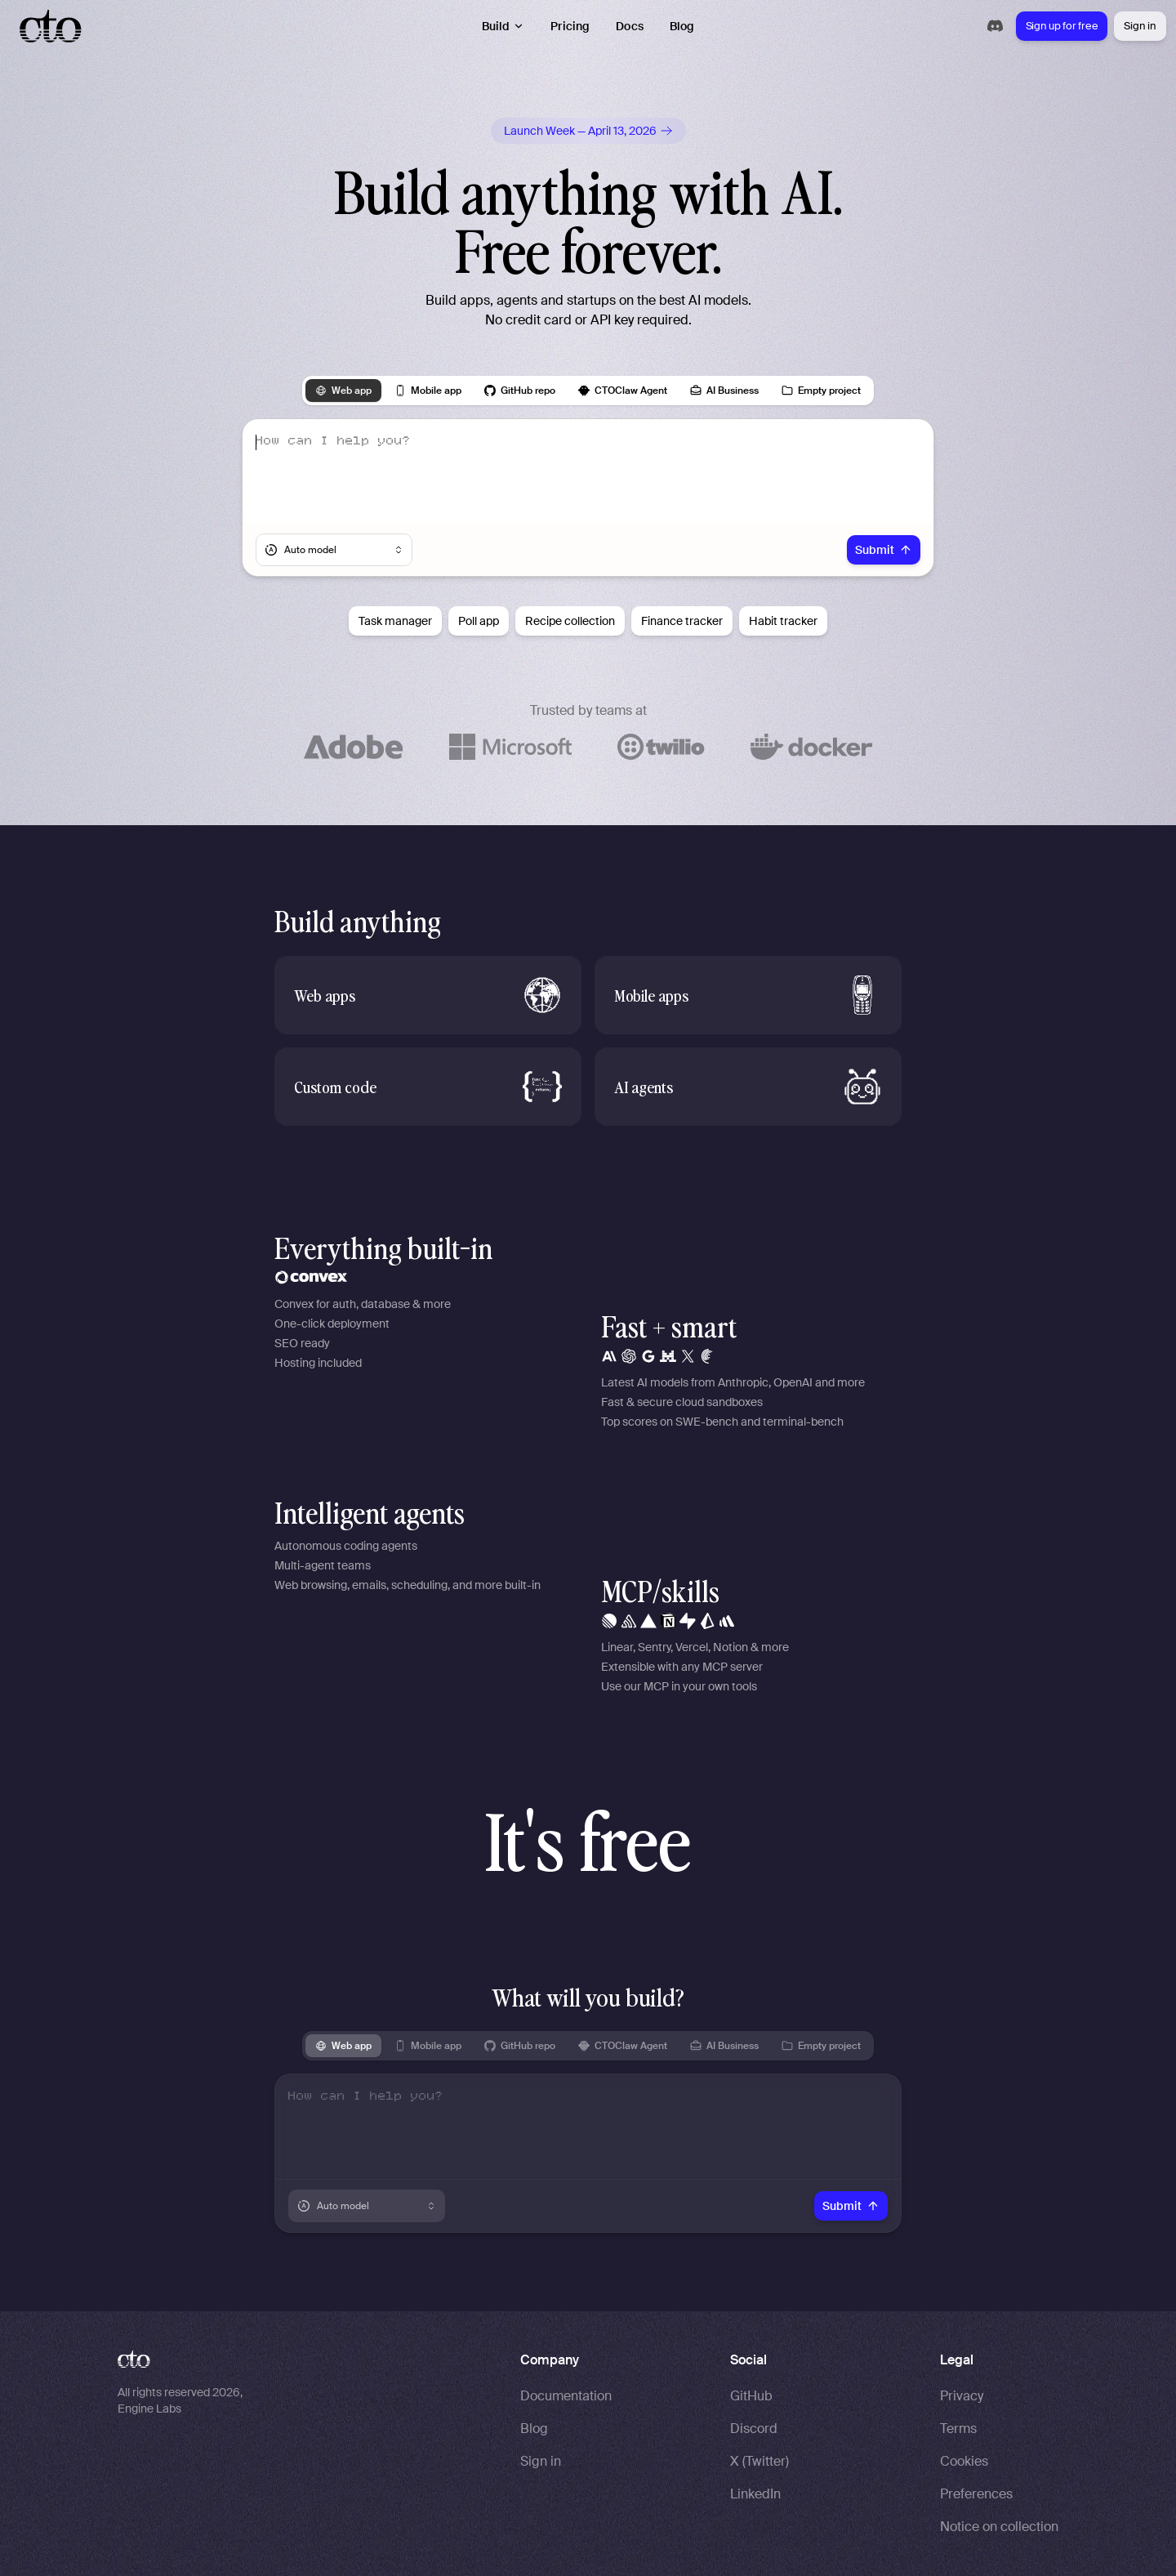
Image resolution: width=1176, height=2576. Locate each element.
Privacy (961, 2395)
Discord (753, 2428)
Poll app (478, 621)
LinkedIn (755, 2493)
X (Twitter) (759, 2461)
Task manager (395, 621)
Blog (682, 26)
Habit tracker (783, 621)
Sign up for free (1062, 26)
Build (503, 26)
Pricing (570, 26)
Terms (958, 2428)
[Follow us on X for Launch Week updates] (588, 131)
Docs (630, 26)
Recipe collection (570, 621)
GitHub (751, 2395)
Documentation (566, 2395)
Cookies (964, 2461)
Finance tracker (682, 621)
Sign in (1140, 26)
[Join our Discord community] (995, 25)
